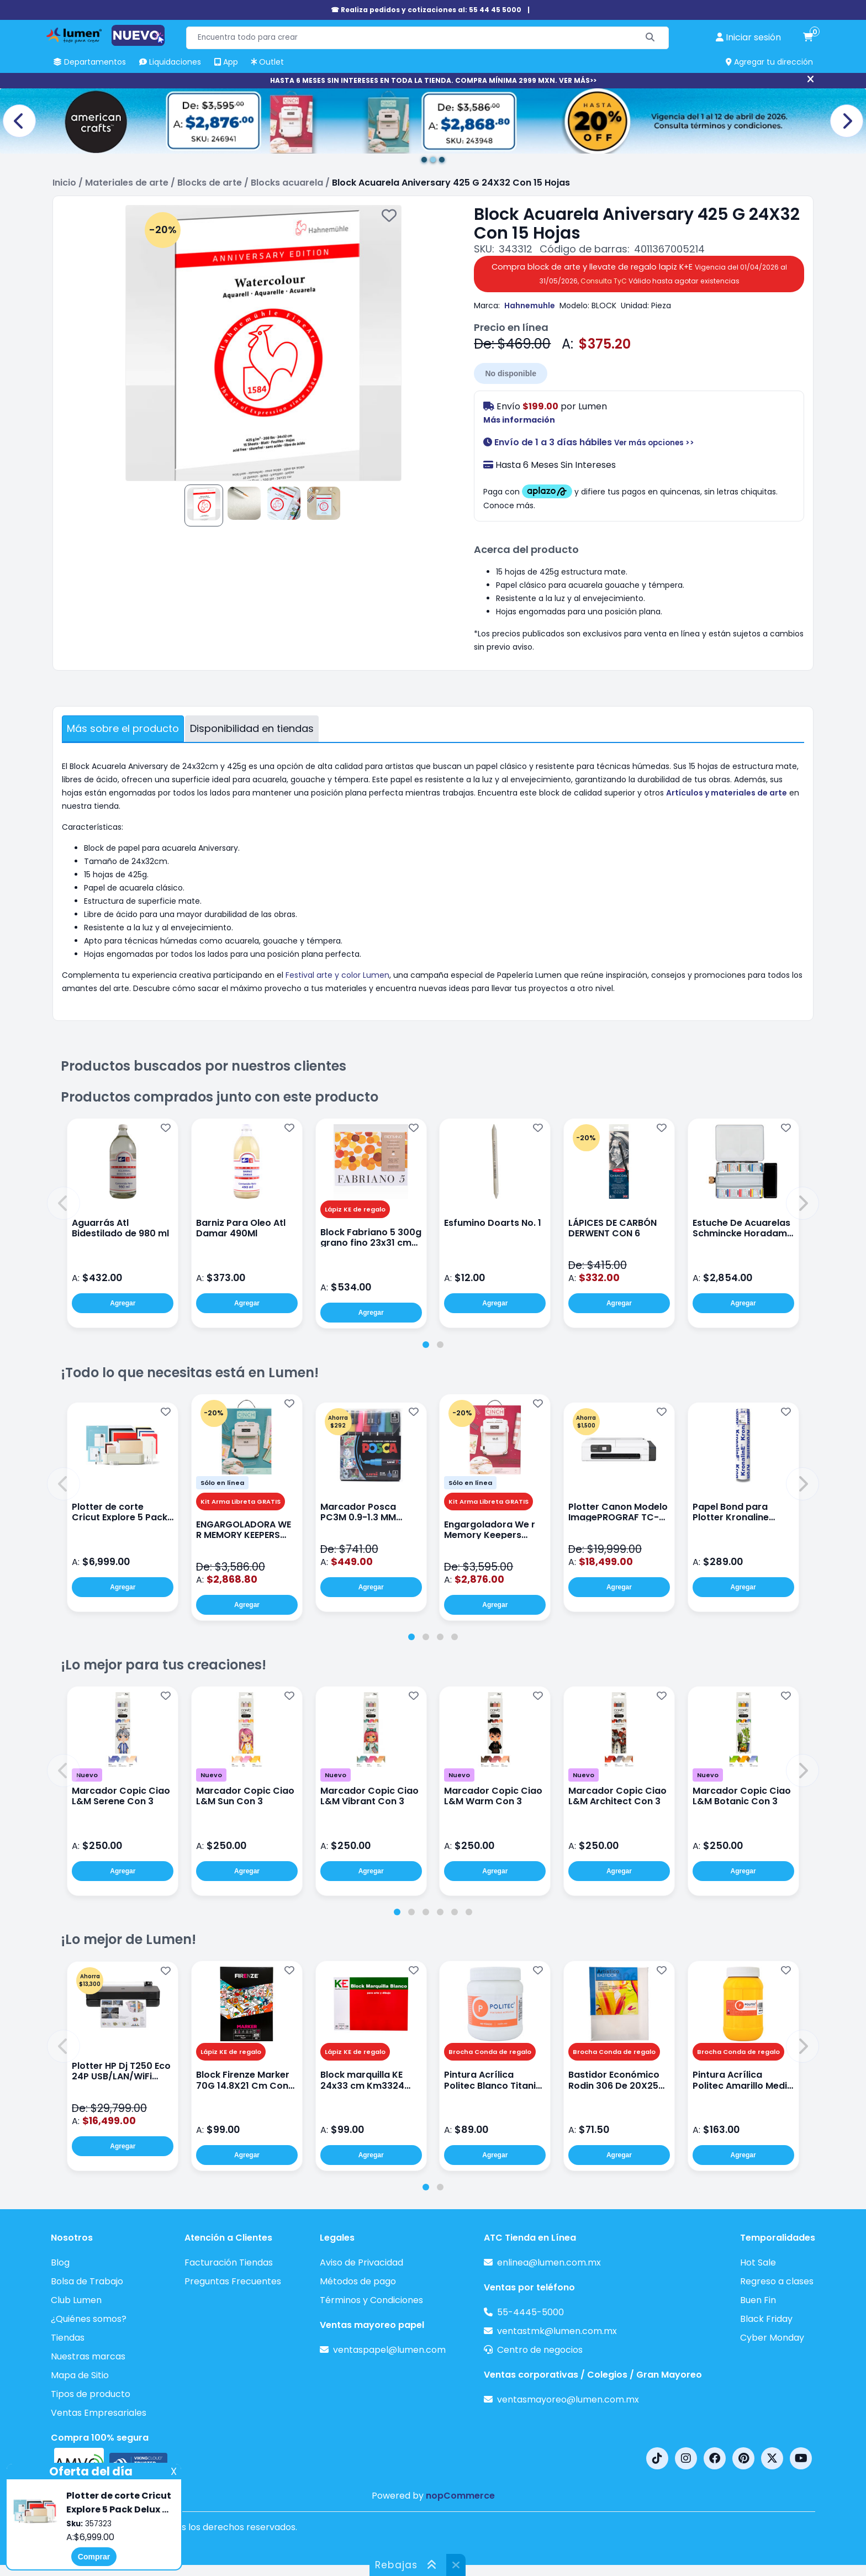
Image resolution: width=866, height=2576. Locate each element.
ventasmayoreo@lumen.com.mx (568, 2399)
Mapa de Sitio (80, 2375)
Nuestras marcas (88, 2356)
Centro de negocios (540, 2349)
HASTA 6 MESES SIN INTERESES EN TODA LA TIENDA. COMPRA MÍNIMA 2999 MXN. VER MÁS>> (433, 80)
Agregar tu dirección (769, 61)
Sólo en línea (222, 1482)
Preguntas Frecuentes (232, 2281)
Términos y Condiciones (371, 2300)
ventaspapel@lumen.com (389, 2349)
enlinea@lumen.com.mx (549, 2262)
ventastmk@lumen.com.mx (557, 2331)
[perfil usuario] (748, 38)
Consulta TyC (603, 281)
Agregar (122, 1303)
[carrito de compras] (808, 38)
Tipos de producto (90, 2394)
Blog (60, 2262)
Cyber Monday (772, 2337)
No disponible (510, 373)
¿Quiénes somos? (88, 2318)
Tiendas (68, 2337)
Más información (519, 419)
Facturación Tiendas (228, 2262)
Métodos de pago (358, 2281)
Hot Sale (758, 2262)
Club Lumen (76, 2300)
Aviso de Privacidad (361, 2262)
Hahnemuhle (529, 305)
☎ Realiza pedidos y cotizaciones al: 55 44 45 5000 (426, 9)
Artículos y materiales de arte (726, 792)
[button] (63, 1203)
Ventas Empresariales (98, 2412)
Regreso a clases (777, 2281)
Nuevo (87, 1775)
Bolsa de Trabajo (87, 2281)
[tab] (426, 1344)
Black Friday (766, 2318)
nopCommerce (460, 2495)
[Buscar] (650, 38)
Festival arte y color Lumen (337, 975)
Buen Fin (758, 2300)
